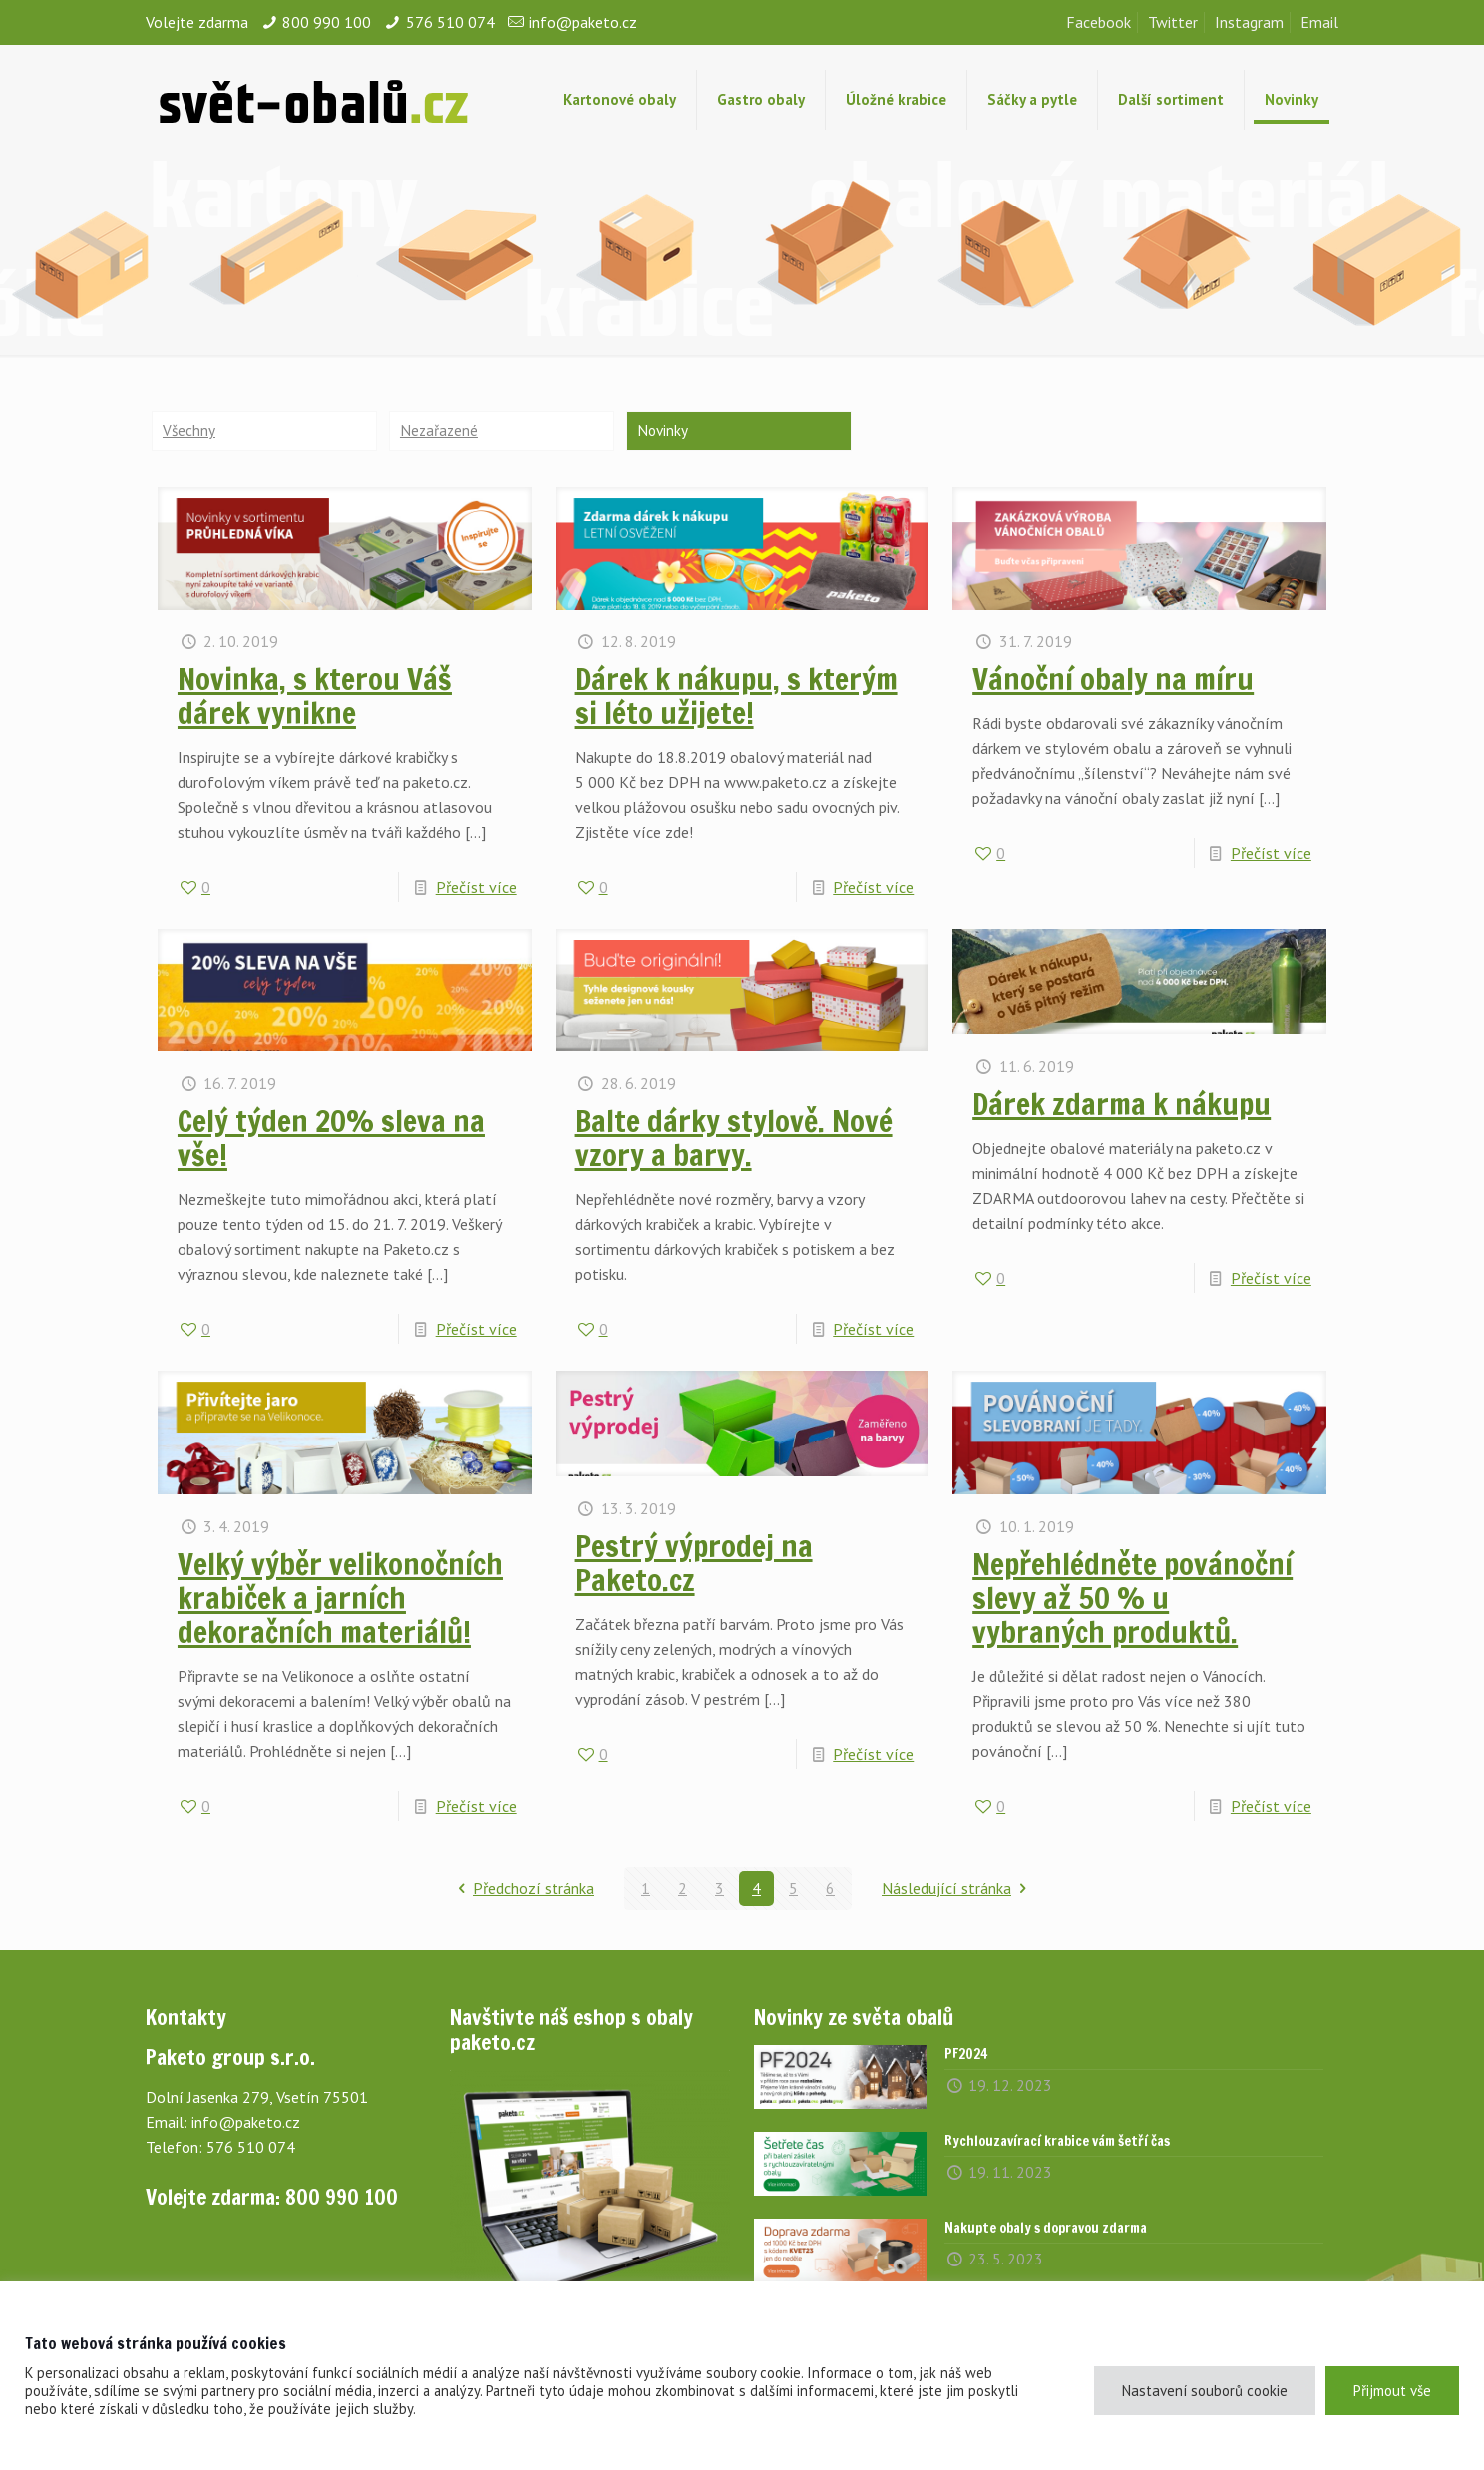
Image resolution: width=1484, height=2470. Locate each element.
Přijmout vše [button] (1392, 2390)
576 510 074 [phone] (450, 22)
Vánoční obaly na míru (1113, 679)
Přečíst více (476, 888)
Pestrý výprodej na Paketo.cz (694, 1564)
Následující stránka (957, 1889)
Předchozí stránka (522, 1889)
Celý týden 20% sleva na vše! (331, 1139)
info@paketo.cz (245, 2123)
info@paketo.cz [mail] (583, 22)
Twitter (1173, 22)
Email (1319, 22)
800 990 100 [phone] (326, 22)
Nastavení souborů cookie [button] (1205, 2390)
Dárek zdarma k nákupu (1121, 1104)
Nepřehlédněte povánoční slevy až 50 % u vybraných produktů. (1132, 1598)
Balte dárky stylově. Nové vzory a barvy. (734, 1139)
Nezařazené (440, 431)
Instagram (1249, 22)
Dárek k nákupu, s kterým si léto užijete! (736, 696)
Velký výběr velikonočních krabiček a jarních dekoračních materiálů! (340, 1598)
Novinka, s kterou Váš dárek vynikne (315, 696)
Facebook (1098, 22)
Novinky (663, 431)
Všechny (189, 431)
